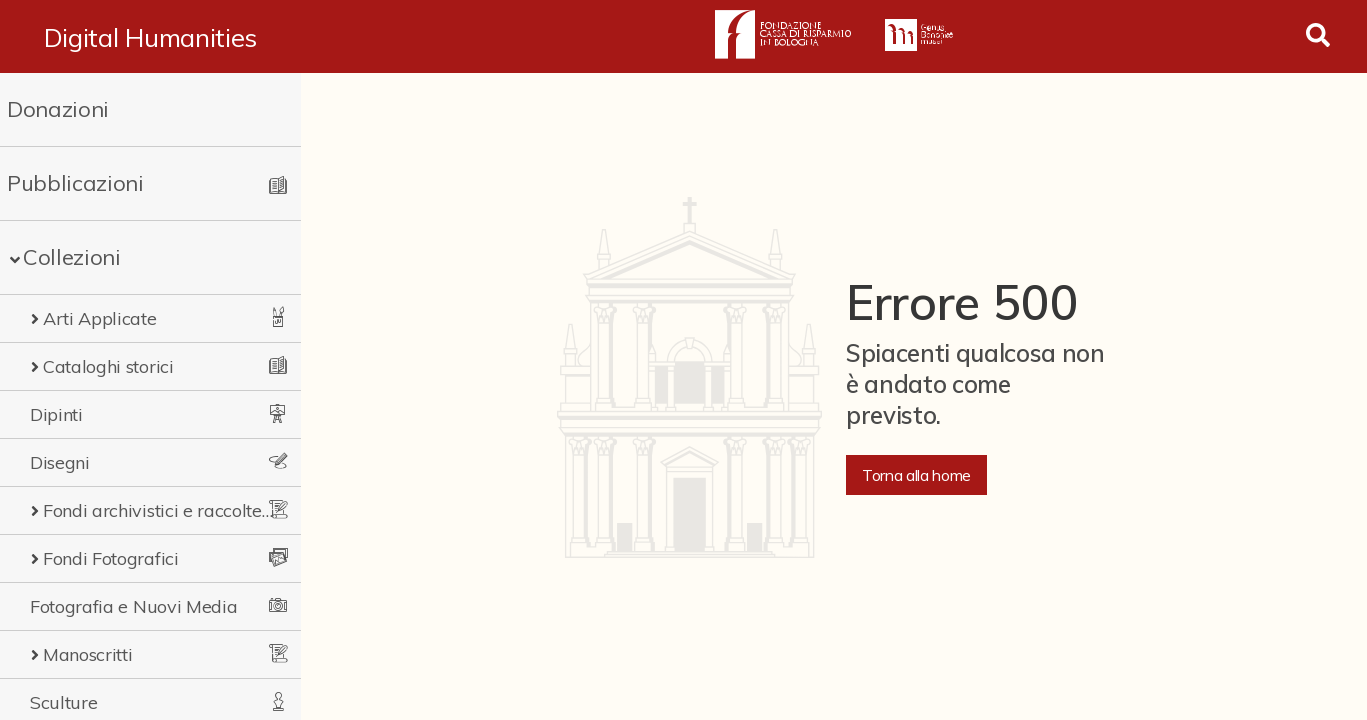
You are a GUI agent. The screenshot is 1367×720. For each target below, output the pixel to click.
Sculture (63, 702)
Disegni (60, 462)
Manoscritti (87, 654)
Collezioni (72, 257)
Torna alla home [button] (916, 475)
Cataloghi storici (108, 366)
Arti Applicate (100, 318)
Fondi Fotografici (111, 558)
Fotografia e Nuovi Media (133, 606)
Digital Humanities (150, 37)
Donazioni (58, 109)
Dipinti (56, 414)
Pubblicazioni (75, 183)
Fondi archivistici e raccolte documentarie (158, 510)
